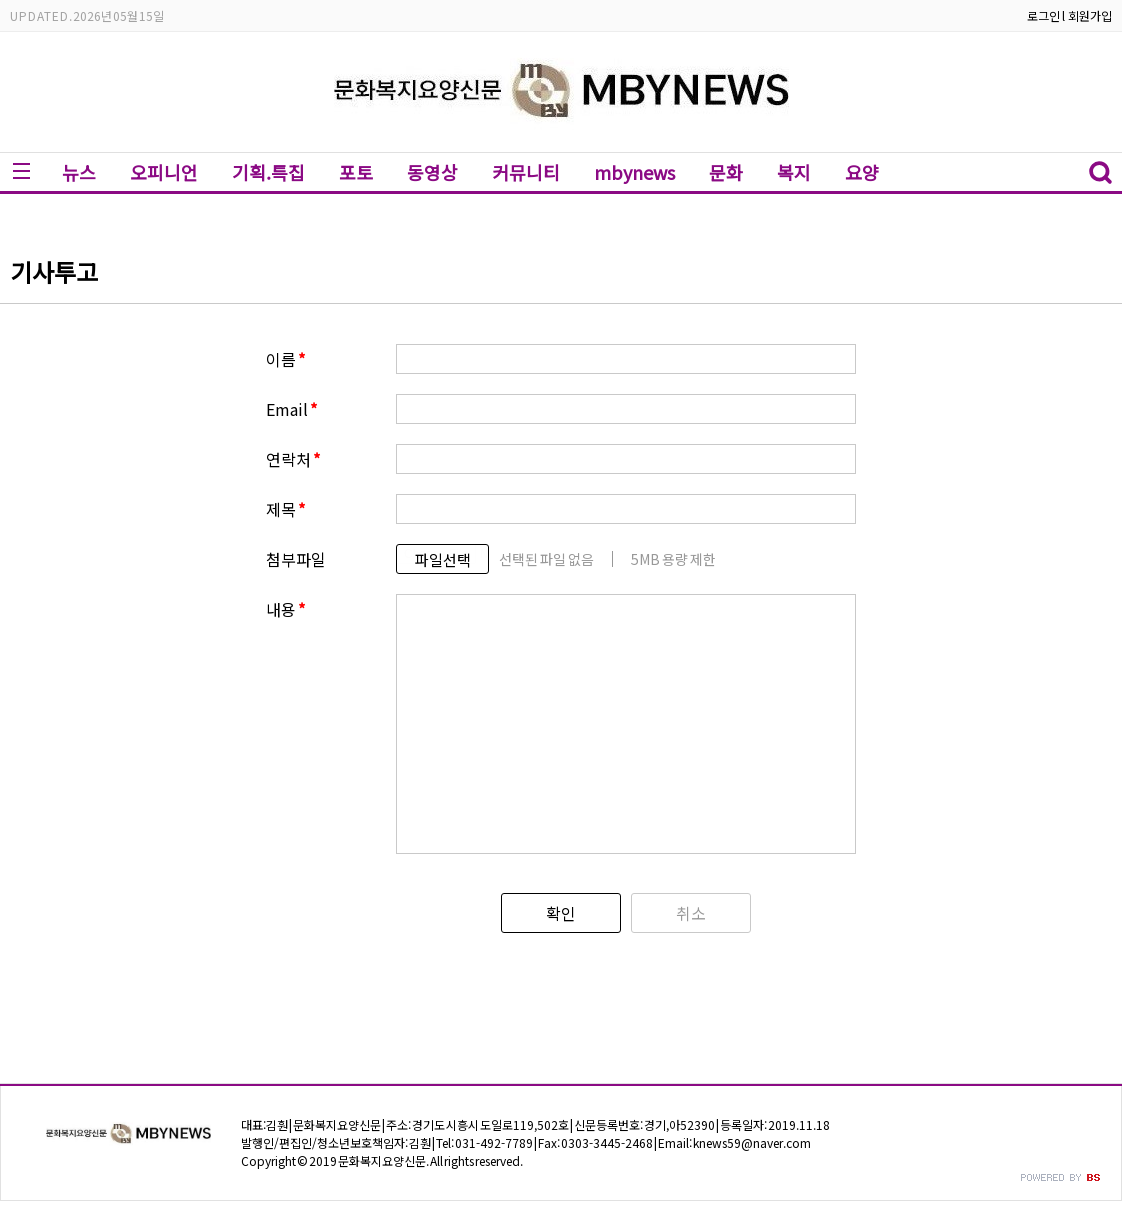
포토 (356, 172)
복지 (794, 172)
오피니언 (164, 172)
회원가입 (1090, 15)
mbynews (634, 172)
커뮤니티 (526, 172)
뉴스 (79, 172)
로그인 (1043, 15)
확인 (561, 913)
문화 (726, 172)
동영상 (432, 172)
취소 (691, 913)
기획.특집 (268, 172)
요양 (862, 172)
